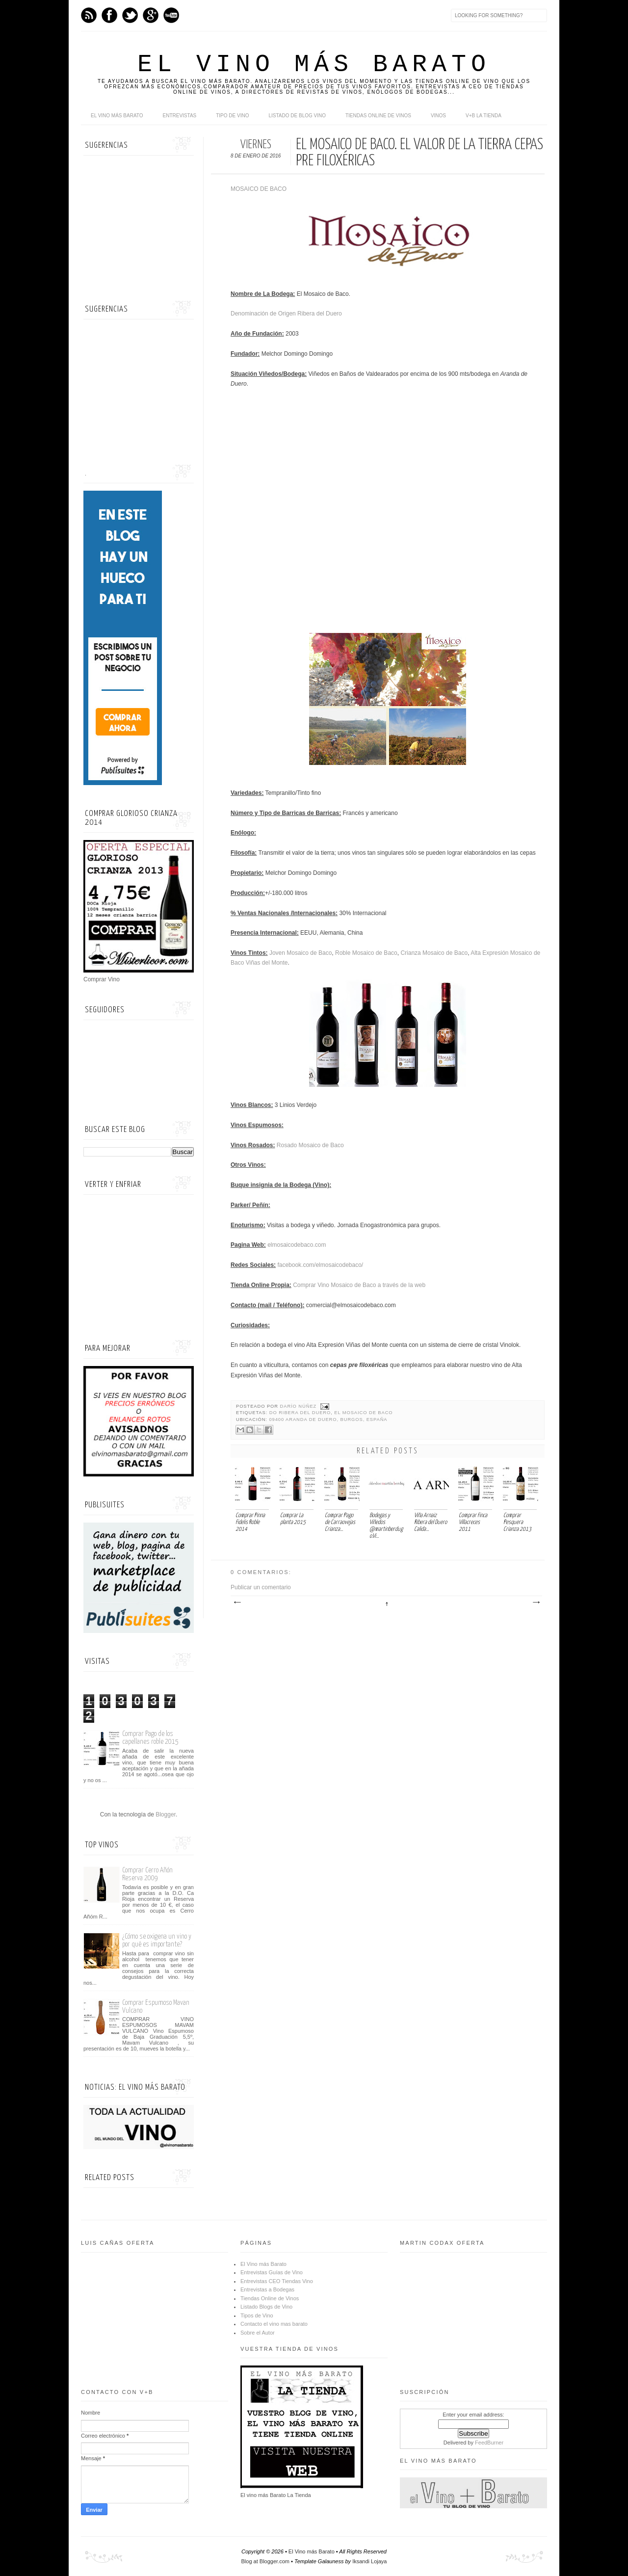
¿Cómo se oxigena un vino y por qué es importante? (156, 1940)
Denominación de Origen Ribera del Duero (286, 313)
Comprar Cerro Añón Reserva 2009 (147, 1874)
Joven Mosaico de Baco (300, 952)
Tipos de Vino (256, 2315)
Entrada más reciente (237, 1602)
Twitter (130, 15)
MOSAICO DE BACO (259, 188)
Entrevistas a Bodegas (267, 2289)
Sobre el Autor (257, 2333)
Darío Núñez (299, 1406)
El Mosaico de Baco (363, 1412)
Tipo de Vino (232, 115)
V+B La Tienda (483, 115)
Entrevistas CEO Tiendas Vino (276, 2281)
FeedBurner (489, 2442)
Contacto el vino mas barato (274, 2324)
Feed (89, 15)
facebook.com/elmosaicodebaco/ (320, 1265)
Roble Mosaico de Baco (366, 952)
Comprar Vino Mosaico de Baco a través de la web (359, 1285)
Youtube (171, 15)
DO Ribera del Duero (300, 1412)
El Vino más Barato (314, 65)
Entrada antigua (535, 1602)
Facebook (109, 15)
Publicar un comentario (261, 1587)
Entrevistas (180, 115)
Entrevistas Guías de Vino (271, 2272)
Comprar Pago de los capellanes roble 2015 (150, 1737)
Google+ (150, 15)
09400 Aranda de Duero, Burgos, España (328, 1419)
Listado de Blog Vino (297, 115)
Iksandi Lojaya (369, 2561)
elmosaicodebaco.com (296, 1244)
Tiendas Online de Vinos (269, 2298)
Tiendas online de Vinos (378, 115)
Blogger (166, 1814)
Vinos (438, 115)
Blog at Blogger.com (265, 2561)
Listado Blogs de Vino (266, 2307)
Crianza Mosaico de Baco (434, 952)
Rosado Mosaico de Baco (310, 1145)
